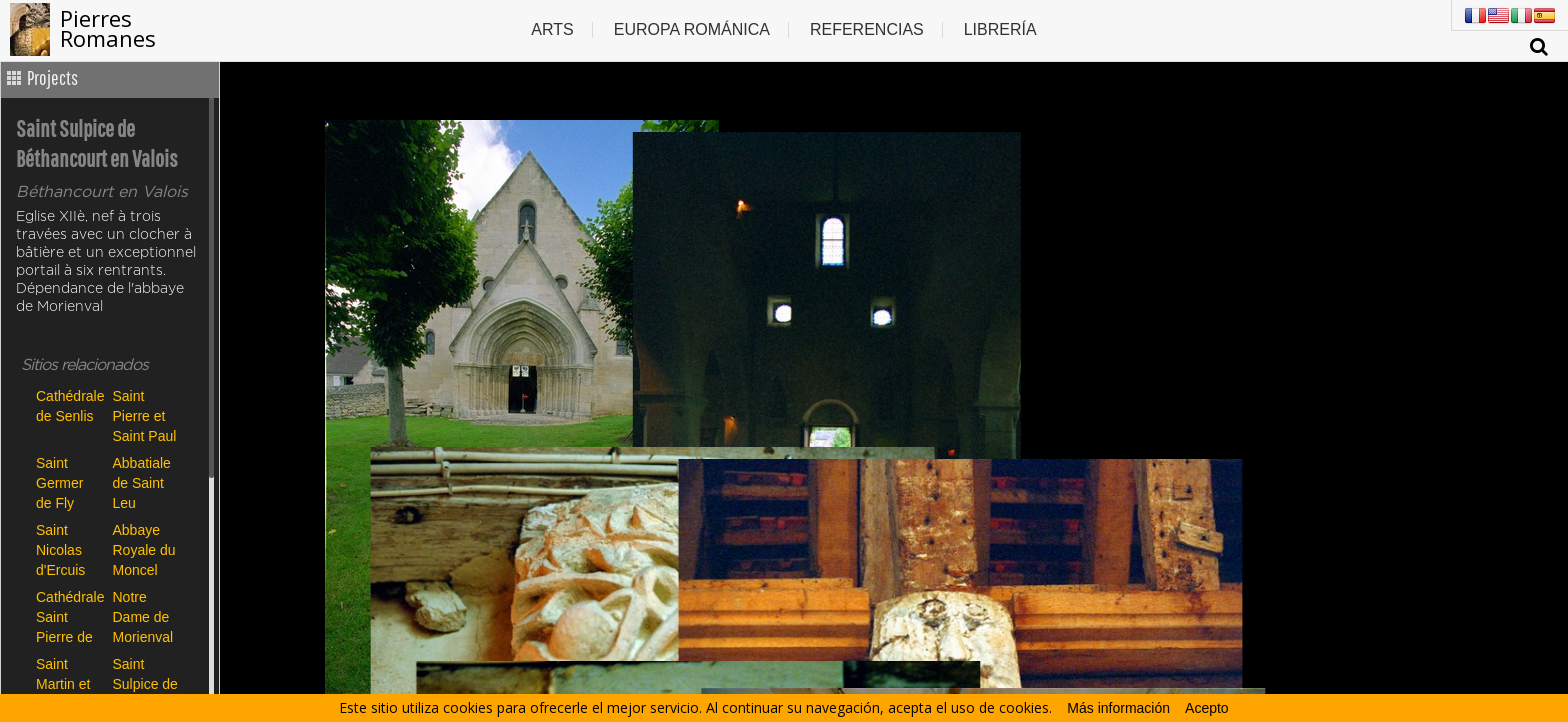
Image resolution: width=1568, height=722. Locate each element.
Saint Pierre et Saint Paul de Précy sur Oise (145, 415)
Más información (1118, 708)
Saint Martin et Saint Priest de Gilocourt (64, 683)
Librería (1000, 29)
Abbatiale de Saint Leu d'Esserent (146, 482)
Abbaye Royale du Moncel (144, 549)
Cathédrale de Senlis (69, 406)
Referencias (867, 29)
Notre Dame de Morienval (143, 616)
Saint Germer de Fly (59, 482)
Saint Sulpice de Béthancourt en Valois (146, 683)
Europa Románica (692, 29)
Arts (552, 29)
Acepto (1207, 708)
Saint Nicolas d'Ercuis (60, 549)
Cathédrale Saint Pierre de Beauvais (69, 616)
